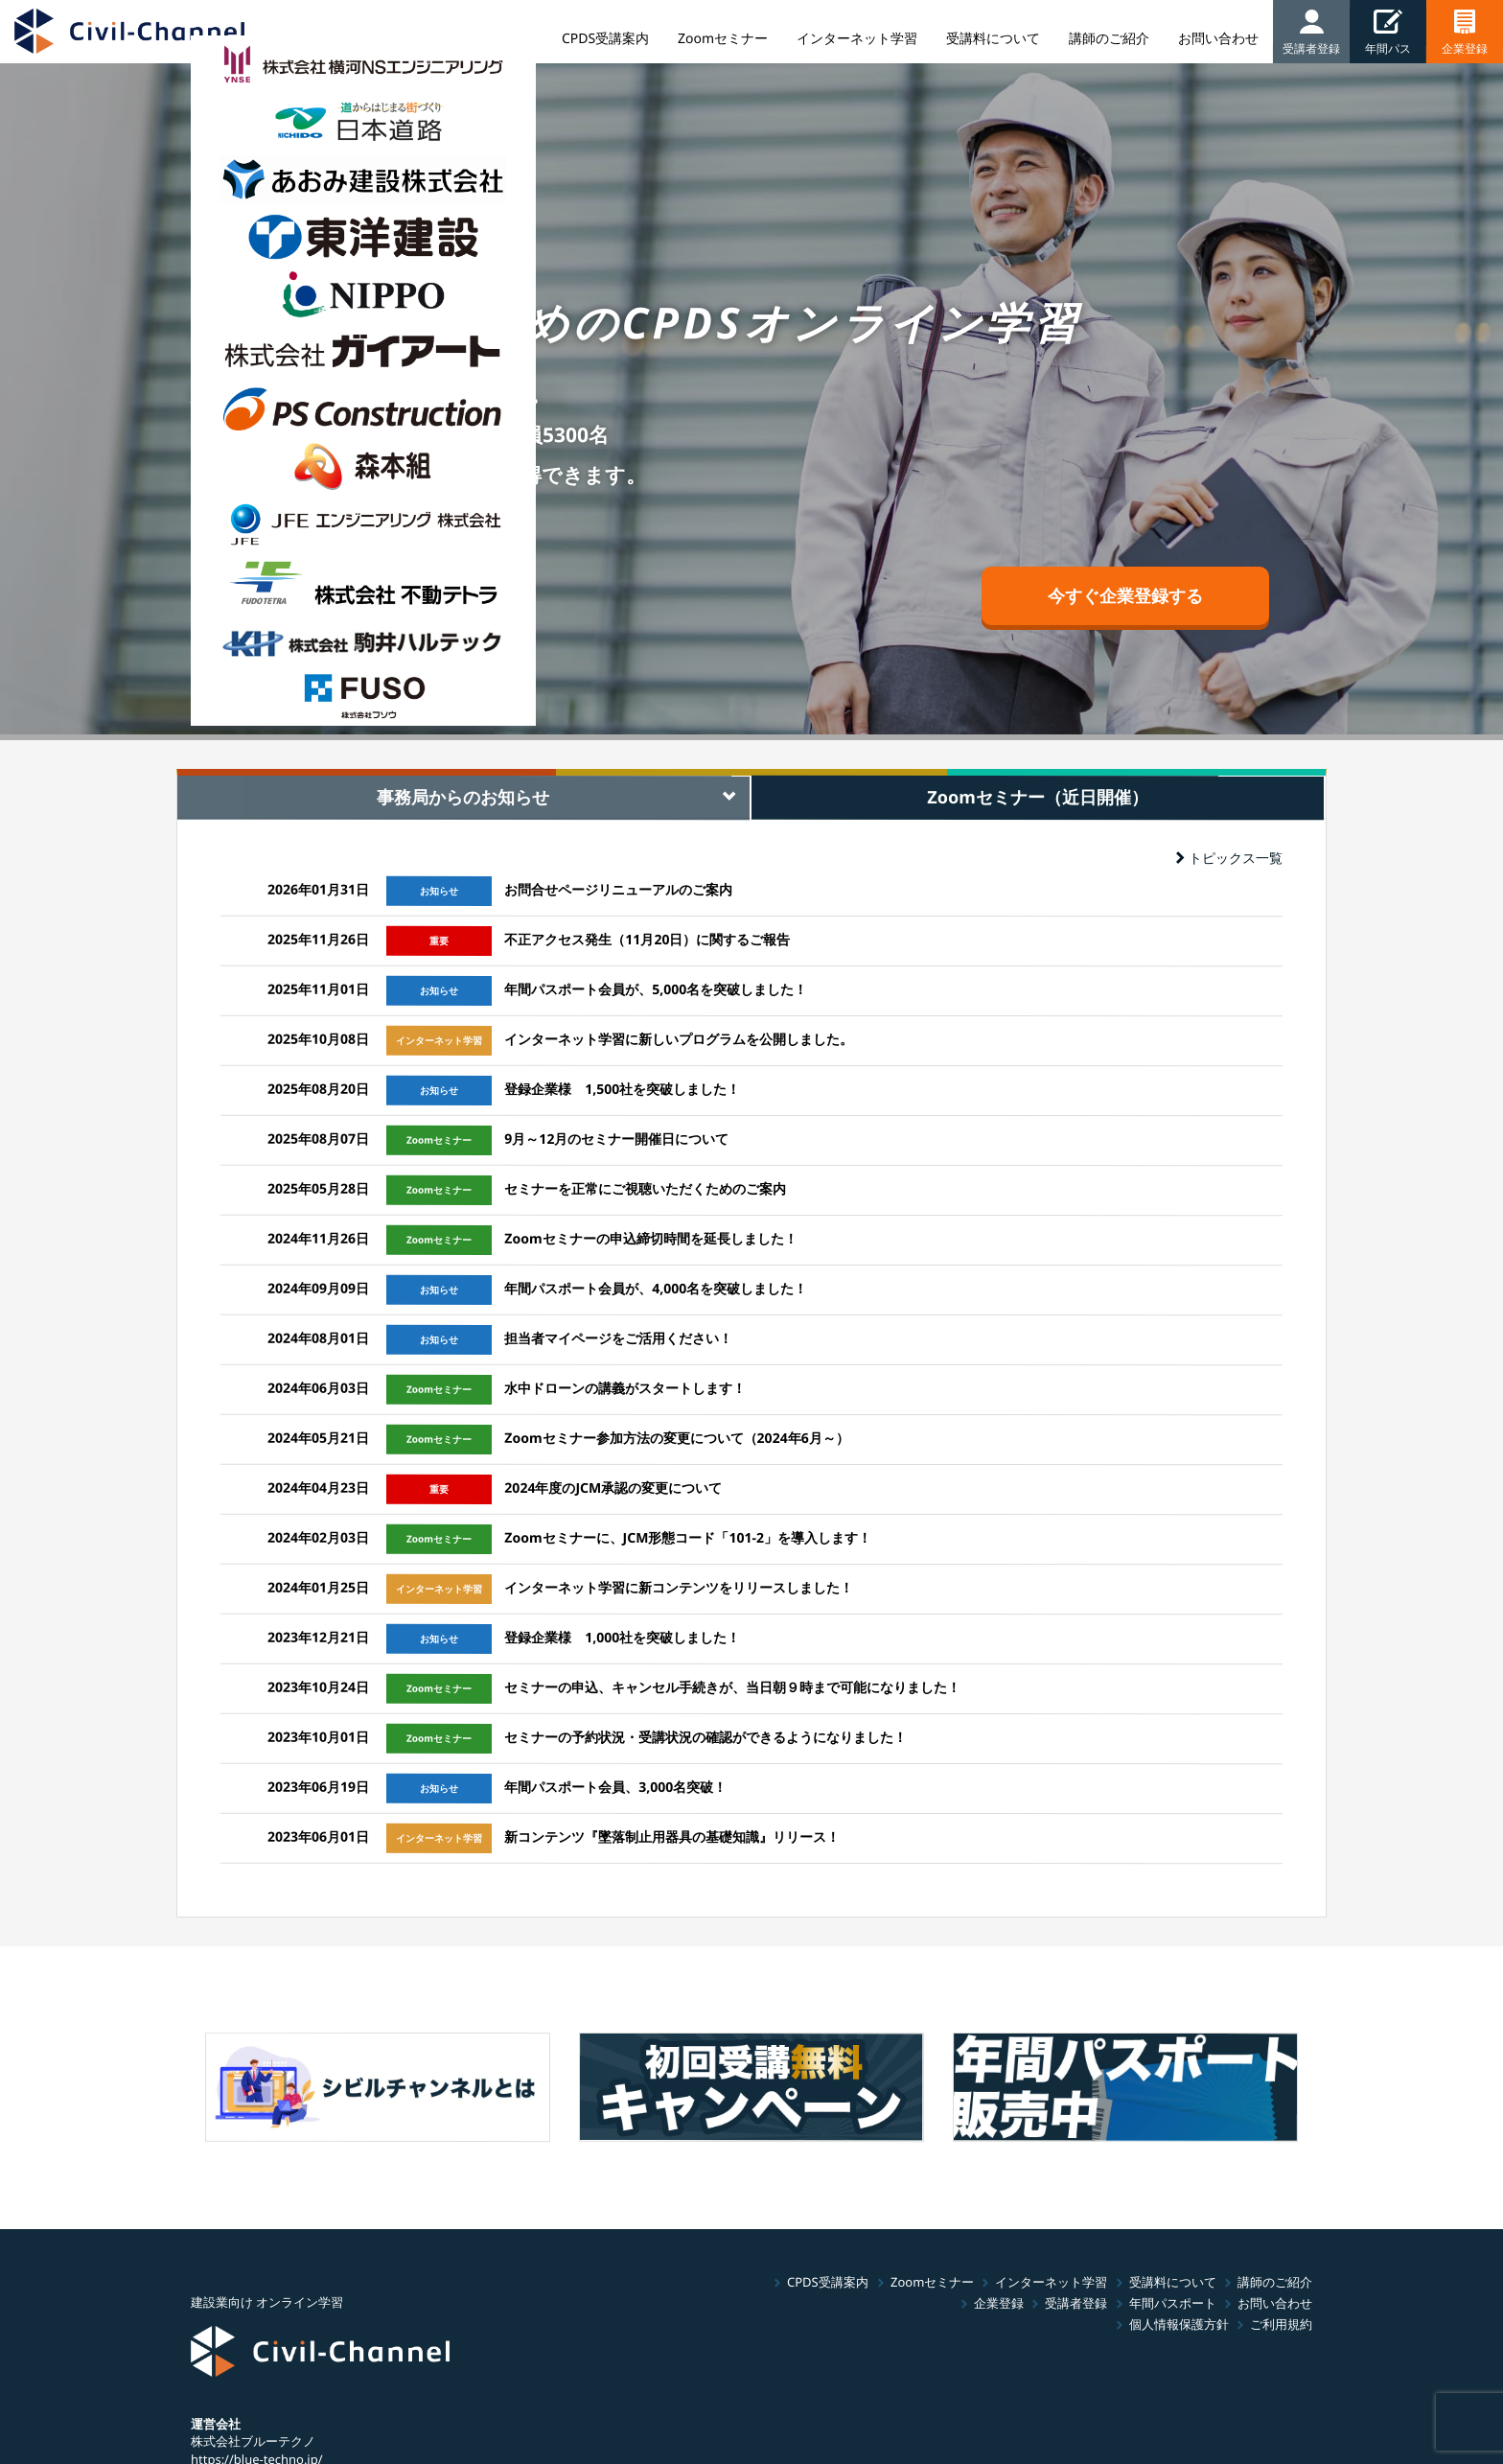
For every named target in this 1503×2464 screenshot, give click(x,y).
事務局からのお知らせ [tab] (463, 796)
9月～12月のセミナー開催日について (616, 1138)
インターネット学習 (1051, 2281)
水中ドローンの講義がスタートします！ (625, 1388)
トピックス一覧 (1229, 857)
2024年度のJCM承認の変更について (613, 1487)
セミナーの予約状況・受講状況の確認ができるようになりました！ (705, 1737)
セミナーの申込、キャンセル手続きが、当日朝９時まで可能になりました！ (732, 1687)
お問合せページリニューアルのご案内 (618, 889)
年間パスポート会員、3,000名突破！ (615, 1787)
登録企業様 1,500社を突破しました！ (622, 1089)
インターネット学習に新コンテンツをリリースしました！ (678, 1587)
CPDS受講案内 (827, 2281)
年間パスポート (1172, 2303)
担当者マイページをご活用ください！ (618, 1338)
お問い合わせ (1274, 2303)
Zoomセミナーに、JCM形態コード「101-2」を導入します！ (687, 1537)
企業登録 (999, 2303)
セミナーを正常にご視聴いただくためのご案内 (645, 1188)
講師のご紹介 (1274, 2281)
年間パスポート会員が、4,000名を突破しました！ (655, 1288)
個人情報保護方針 (1179, 2324)
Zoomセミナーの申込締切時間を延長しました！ (650, 1238)
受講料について (1172, 2281)
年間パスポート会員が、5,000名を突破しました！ (655, 989)
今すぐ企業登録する (1125, 595)
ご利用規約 (1281, 2324)
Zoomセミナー (931, 2281)
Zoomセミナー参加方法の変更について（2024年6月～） (676, 1438)
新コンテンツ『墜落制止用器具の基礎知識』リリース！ (672, 1836)
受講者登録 (1076, 2303)
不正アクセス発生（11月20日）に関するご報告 (647, 939)
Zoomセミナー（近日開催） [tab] (1037, 795)
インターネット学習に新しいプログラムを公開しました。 (678, 1039)
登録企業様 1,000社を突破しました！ (622, 1637)
